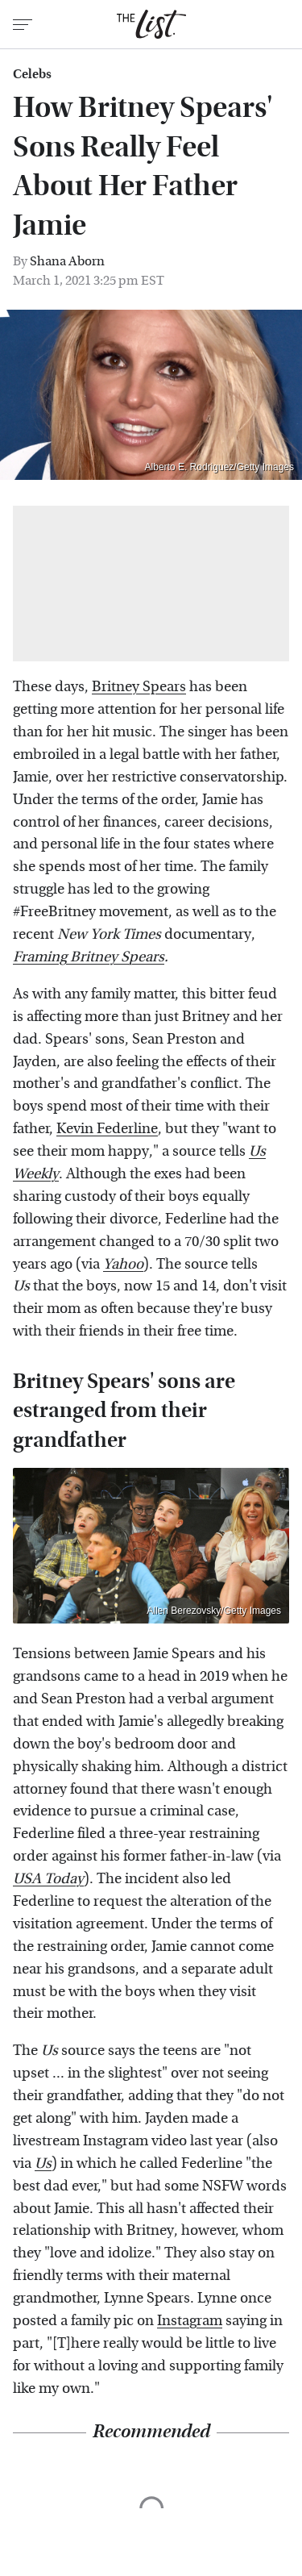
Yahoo (123, 1264)
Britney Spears (139, 686)
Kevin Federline (107, 1128)
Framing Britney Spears (88, 956)
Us (43, 2163)
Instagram (189, 2320)
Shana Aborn (67, 261)
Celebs (32, 74)
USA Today (48, 1878)
